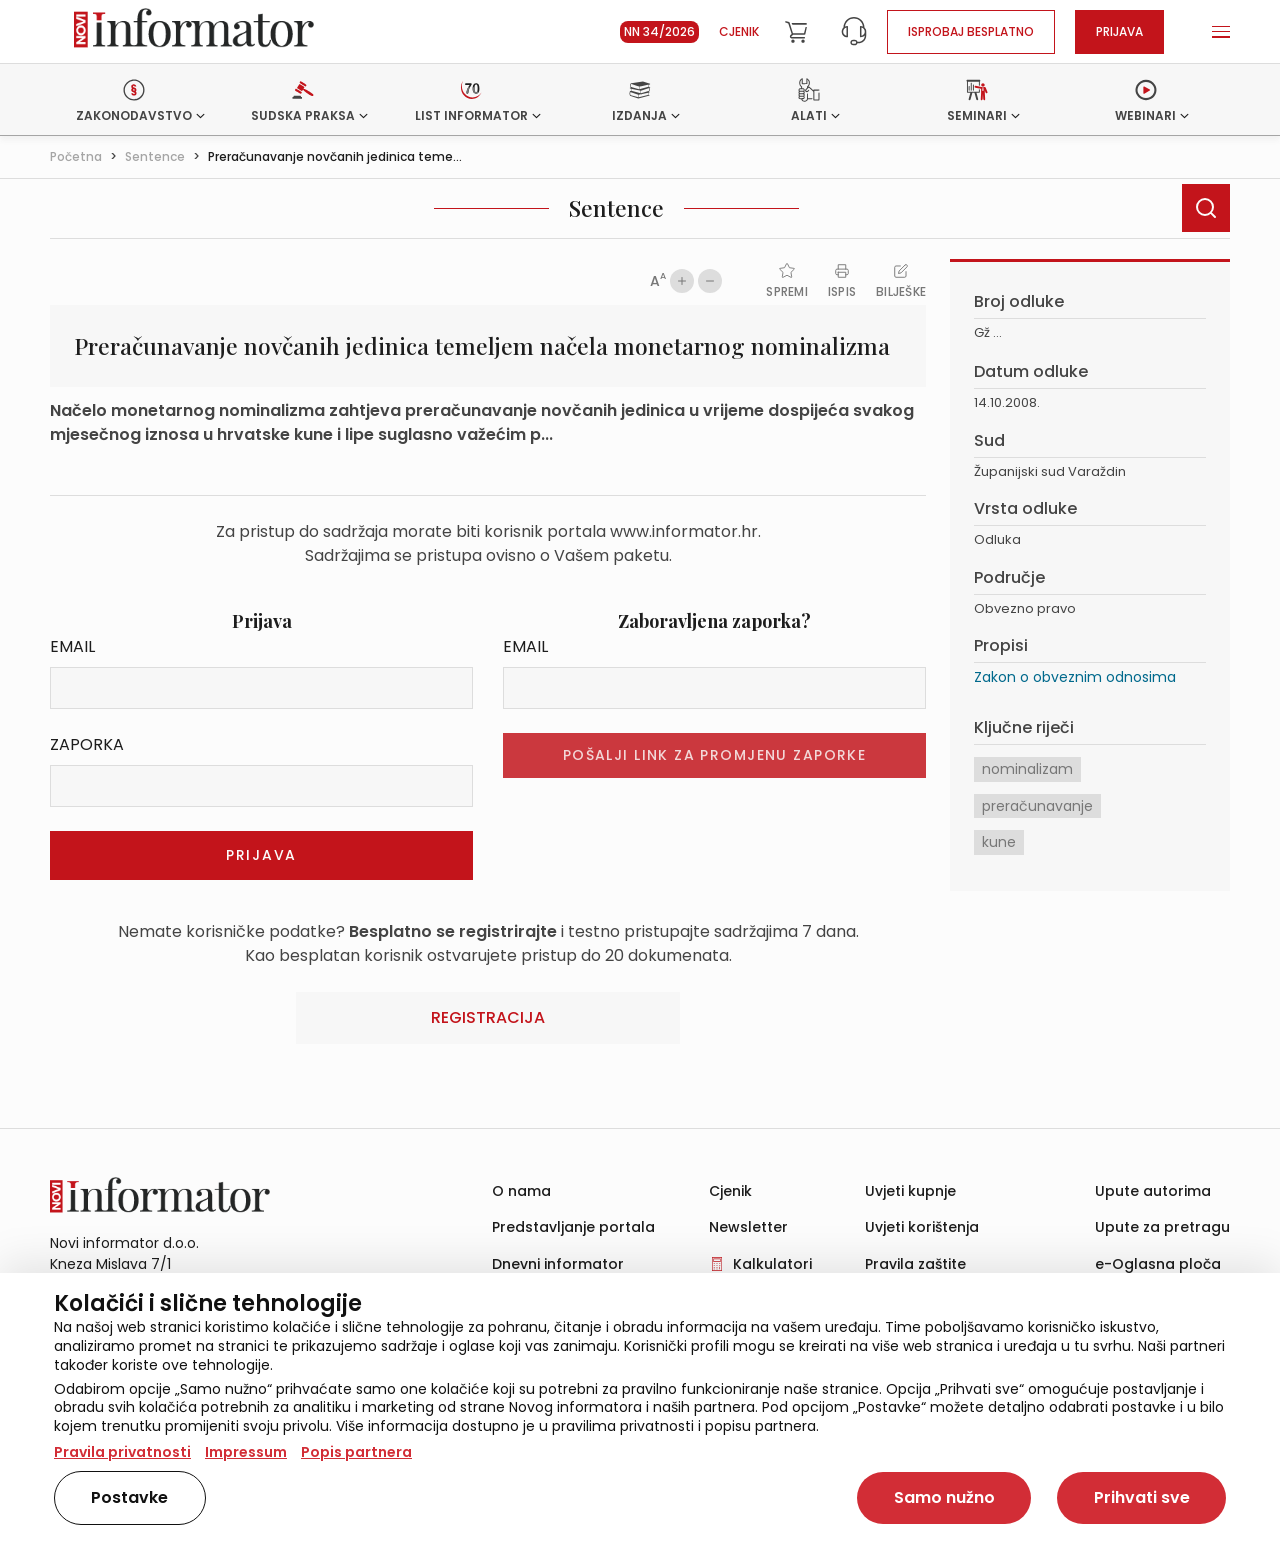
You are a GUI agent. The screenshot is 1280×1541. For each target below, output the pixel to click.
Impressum (246, 1452)
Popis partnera (356, 1452)
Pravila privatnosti (122, 1452)
